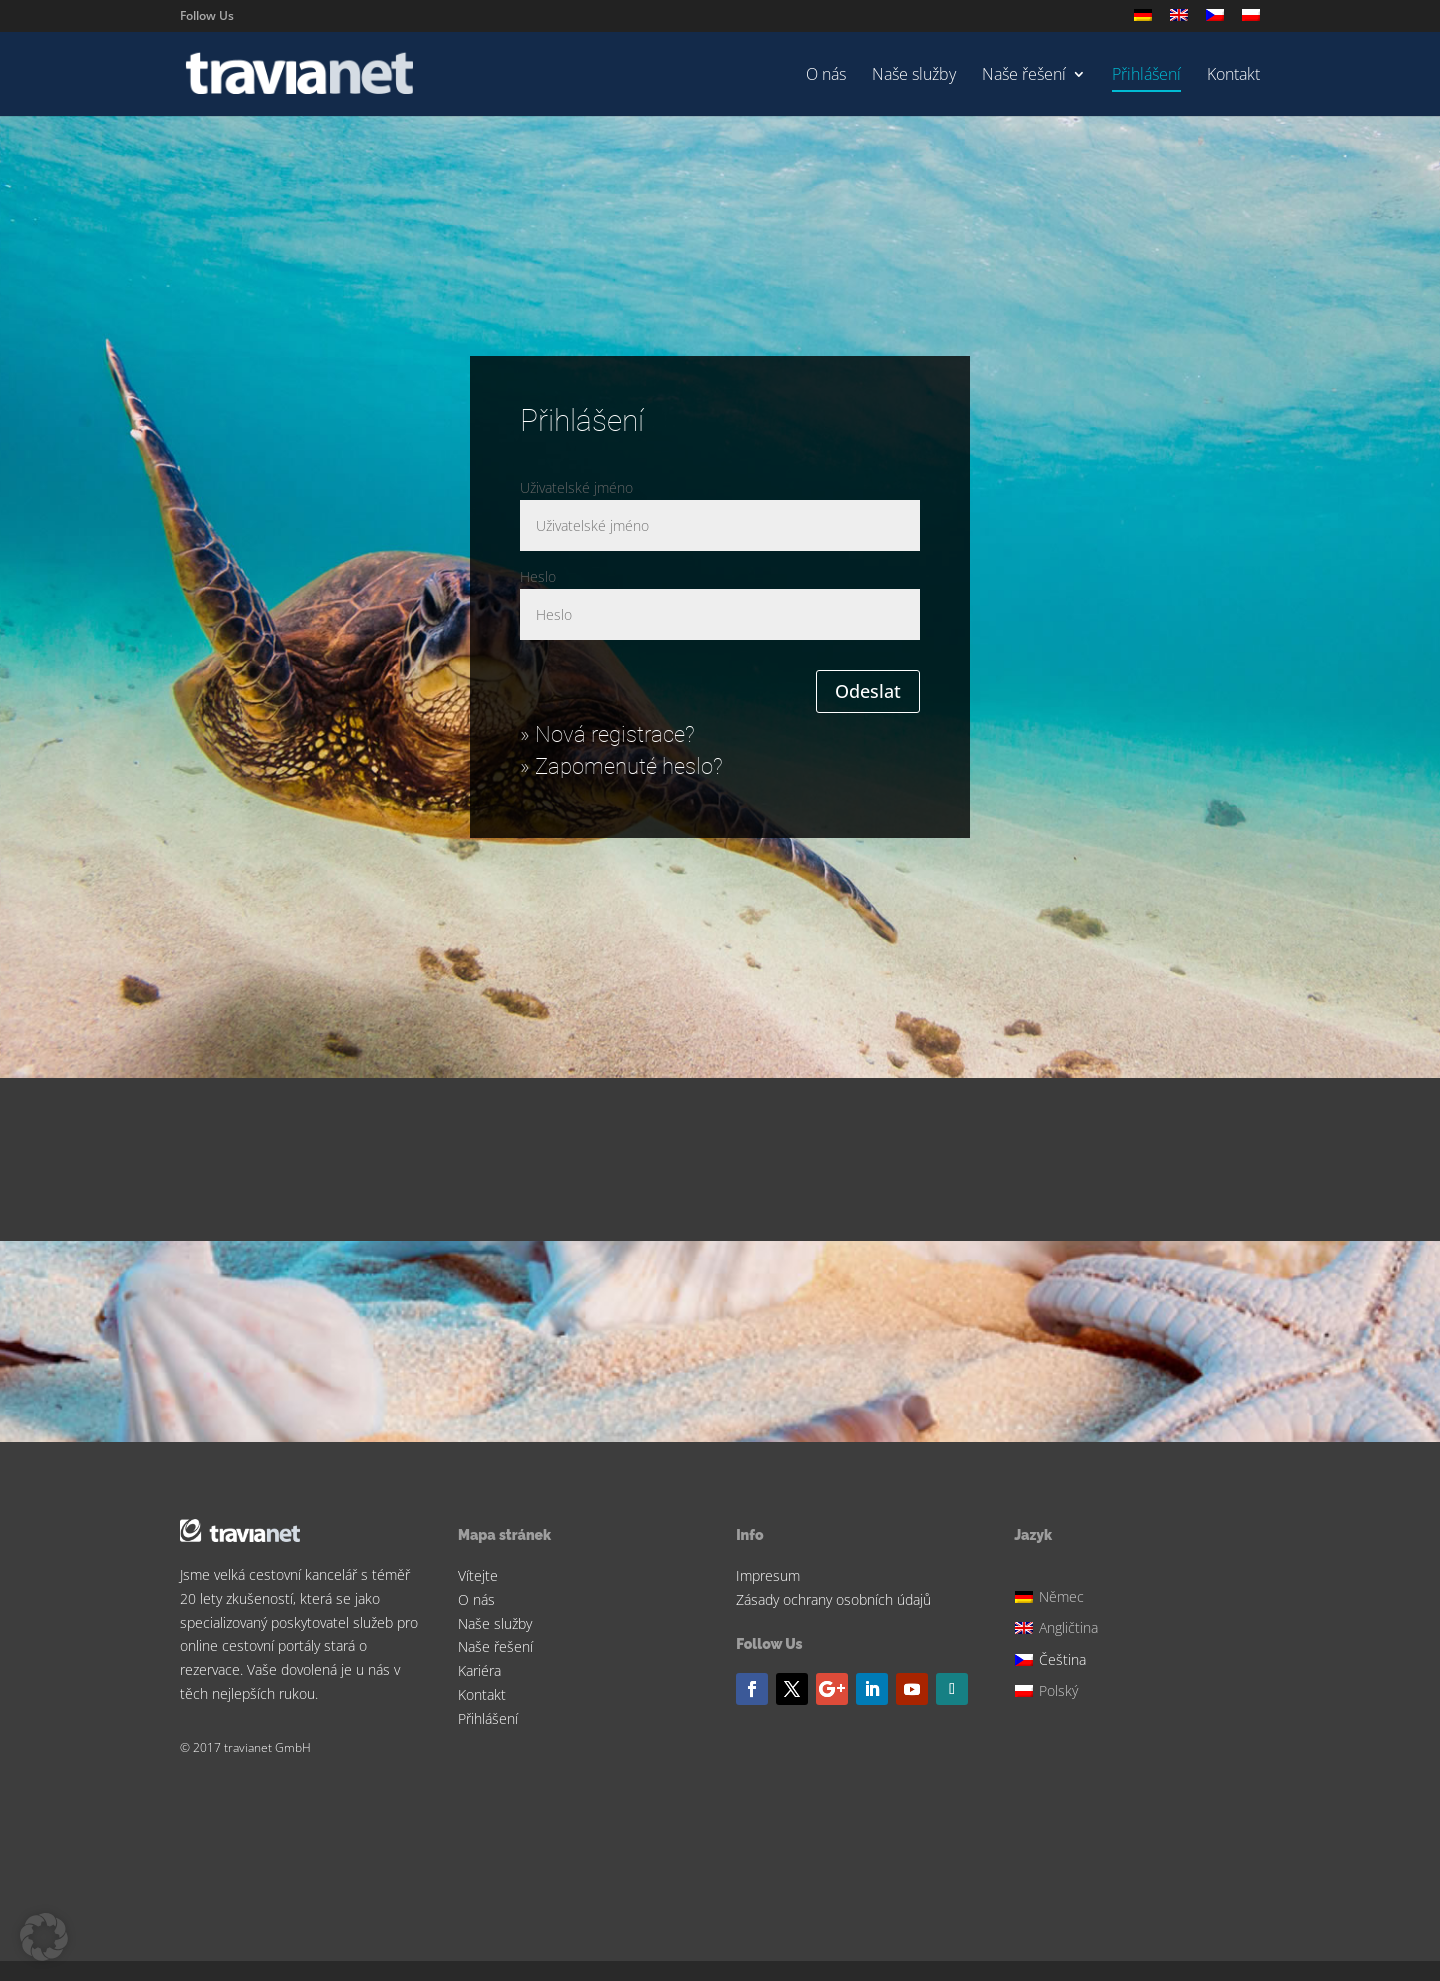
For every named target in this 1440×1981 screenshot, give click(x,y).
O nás (826, 76)
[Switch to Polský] (1251, 20)
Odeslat (868, 691)
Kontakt (1233, 76)
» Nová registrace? (607, 734)
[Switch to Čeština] (1059, 1656)
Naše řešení (1024, 76)
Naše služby (914, 76)
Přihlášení (1146, 76)
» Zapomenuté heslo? (621, 766)
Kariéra (479, 1670)
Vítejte (478, 1575)
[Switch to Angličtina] (1179, 20)
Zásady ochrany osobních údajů (833, 1599)
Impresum (768, 1575)
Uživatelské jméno (576, 487)
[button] (44, 1937)
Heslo (538, 576)
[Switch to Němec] (1143, 20)
